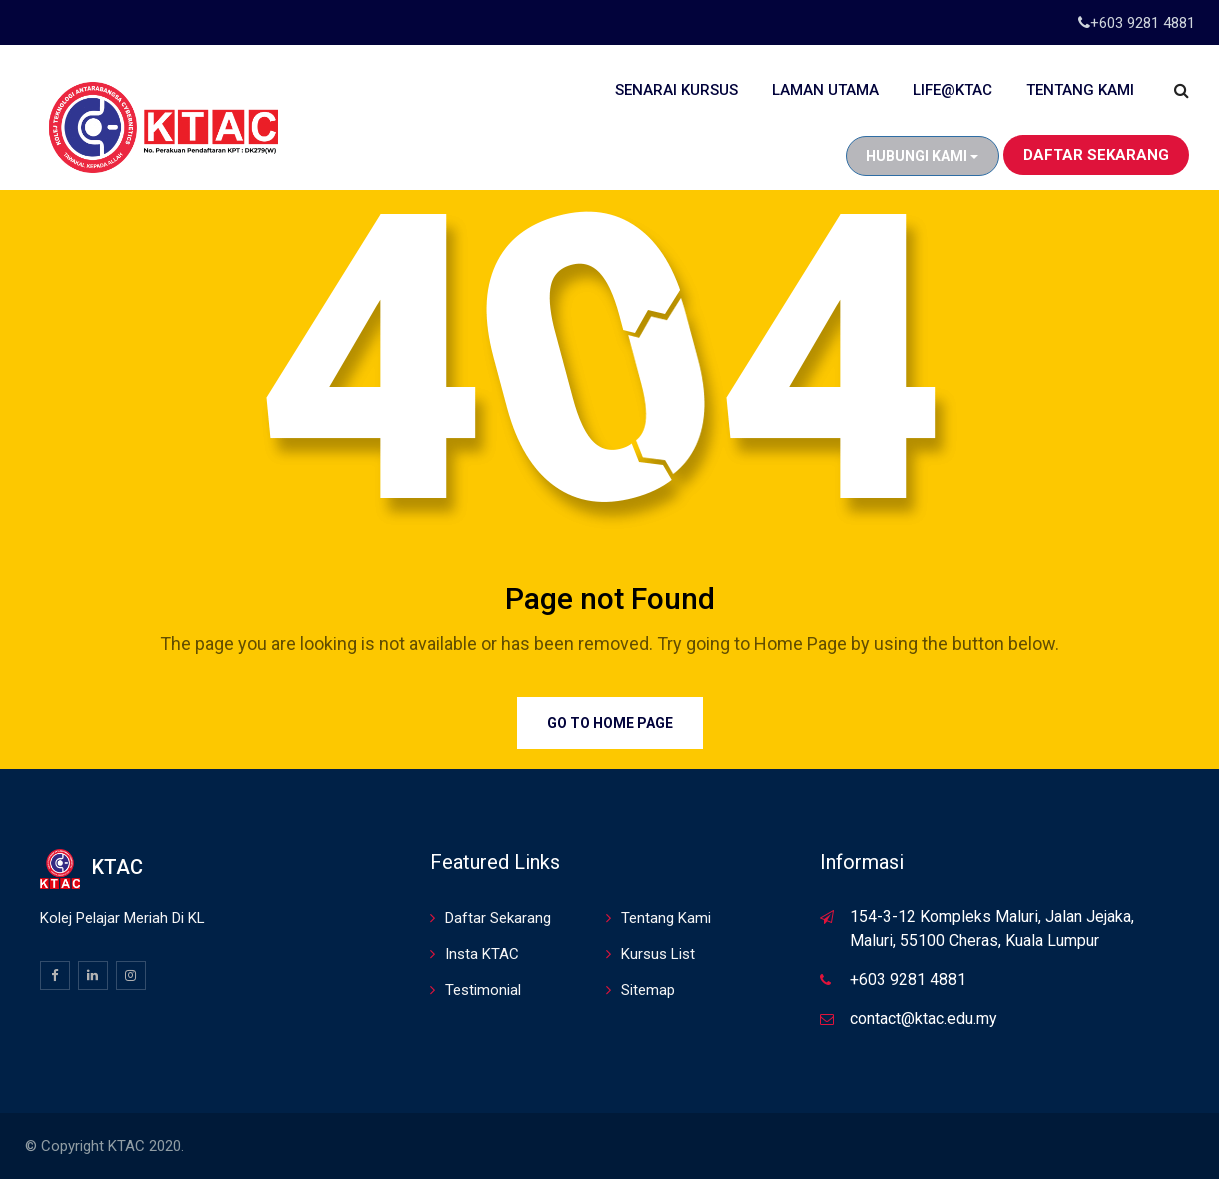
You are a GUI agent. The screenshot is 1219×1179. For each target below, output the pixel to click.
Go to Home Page (610, 723)
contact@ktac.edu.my (923, 1018)
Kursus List (658, 954)
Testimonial (483, 990)
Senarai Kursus (676, 90)
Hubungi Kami (922, 156)
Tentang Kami (1080, 90)
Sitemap (648, 990)
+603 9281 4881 (1142, 23)
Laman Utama (825, 90)
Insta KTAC (482, 954)
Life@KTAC (952, 90)
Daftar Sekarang (1096, 155)
